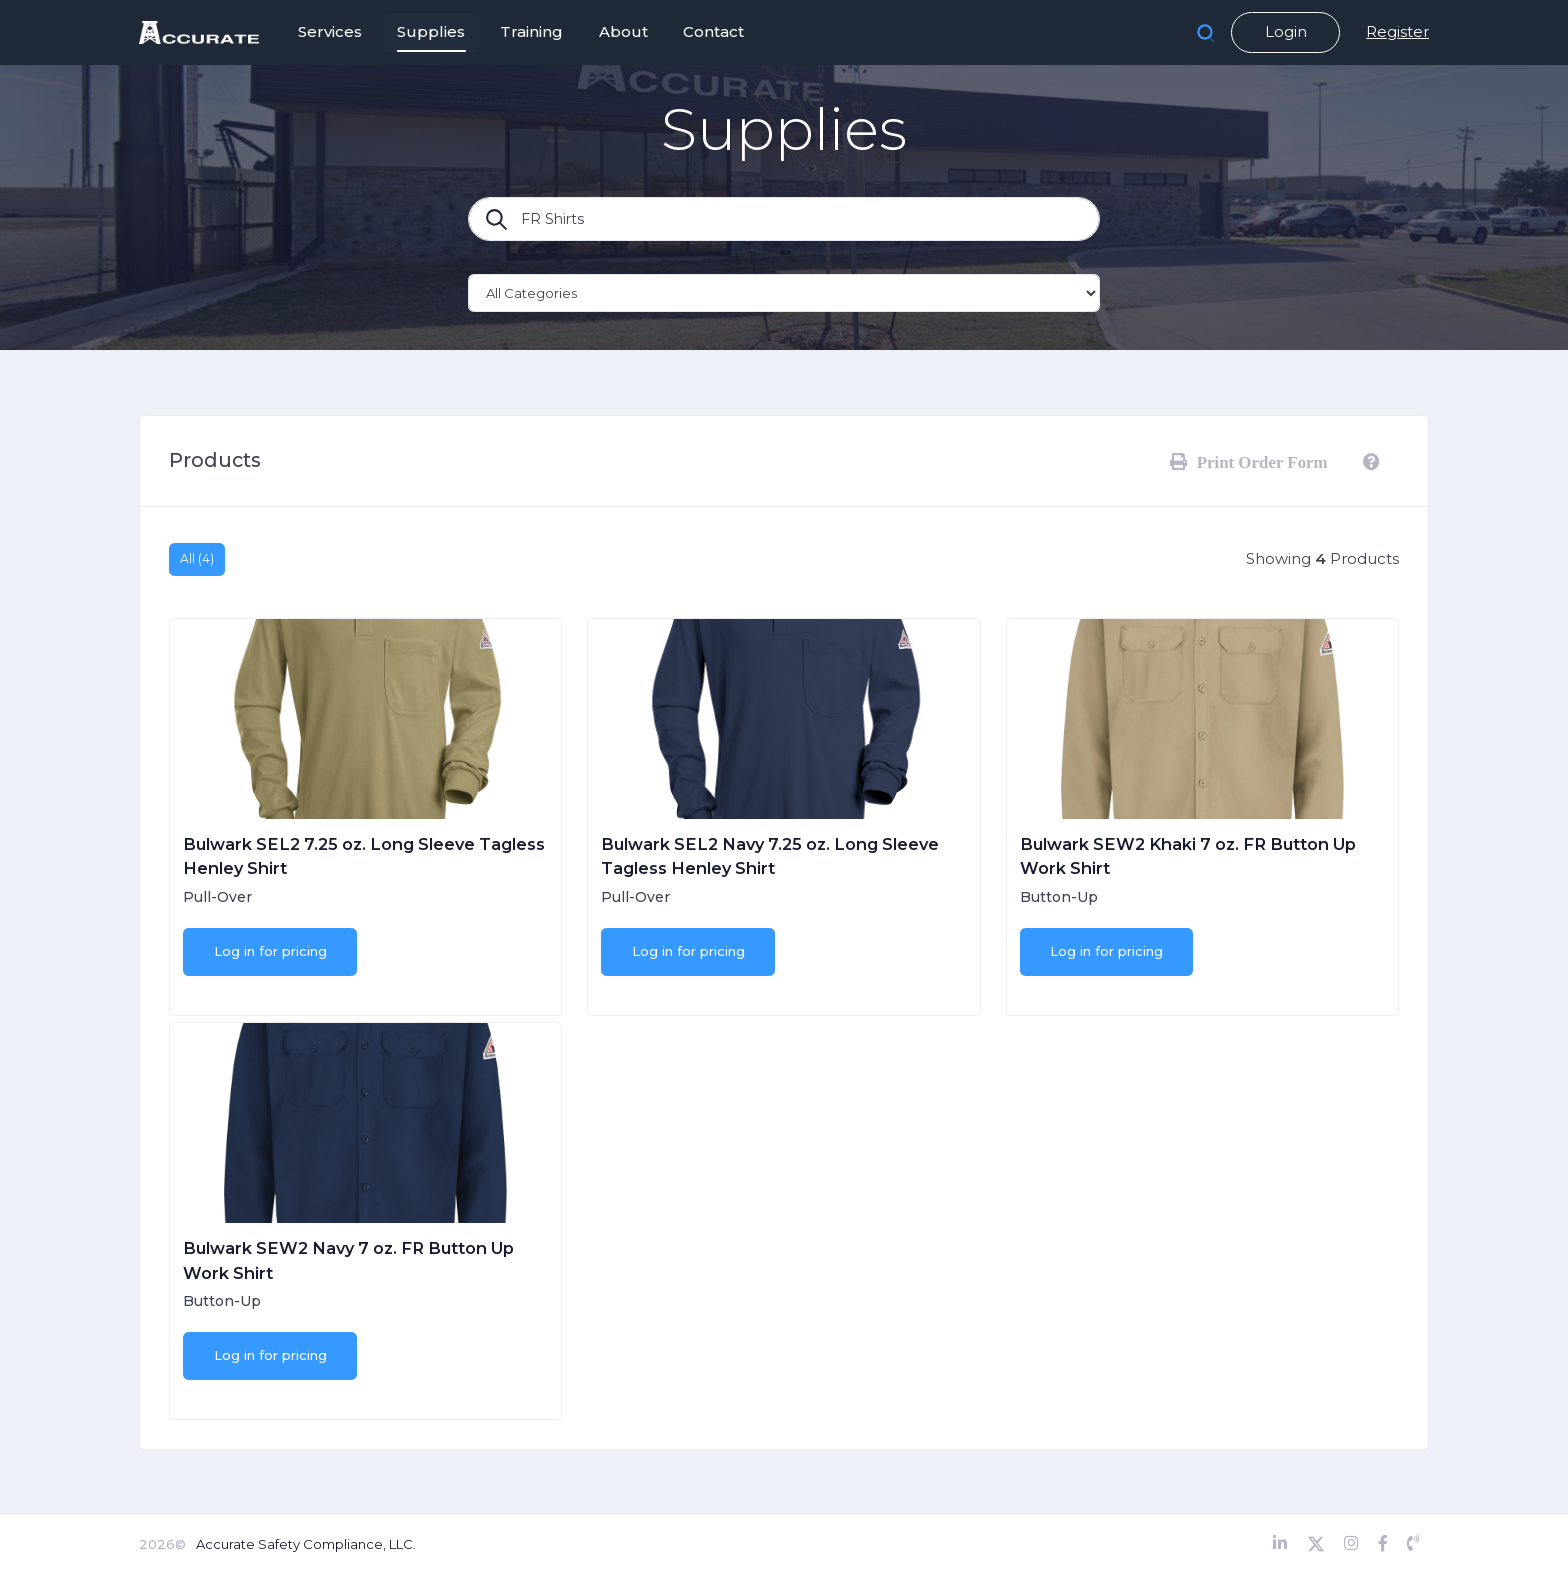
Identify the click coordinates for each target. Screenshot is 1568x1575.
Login (1286, 31)
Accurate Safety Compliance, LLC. (306, 1544)
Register (1397, 31)
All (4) (197, 558)
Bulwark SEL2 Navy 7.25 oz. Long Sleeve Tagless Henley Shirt (770, 856)
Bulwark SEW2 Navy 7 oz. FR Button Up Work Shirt (348, 1260)
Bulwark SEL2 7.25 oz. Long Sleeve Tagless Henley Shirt (364, 856)
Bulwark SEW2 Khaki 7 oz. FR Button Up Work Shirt (1188, 856)
